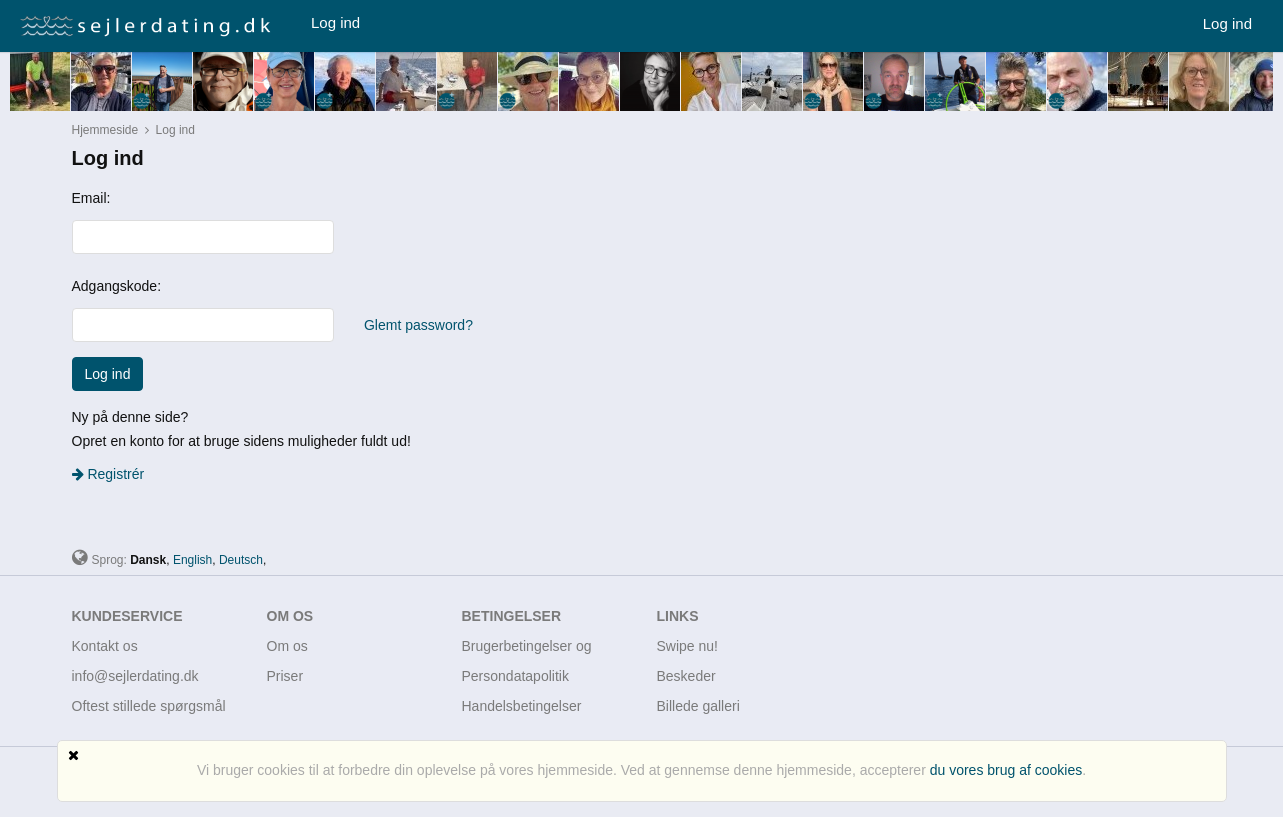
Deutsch (241, 560)
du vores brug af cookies (1006, 770)
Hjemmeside (105, 130)
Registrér (108, 474)
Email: (91, 198)
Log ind (335, 22)
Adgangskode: (117, 286)
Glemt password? (418, 325)
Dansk (148, 560)
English (192, 560)
